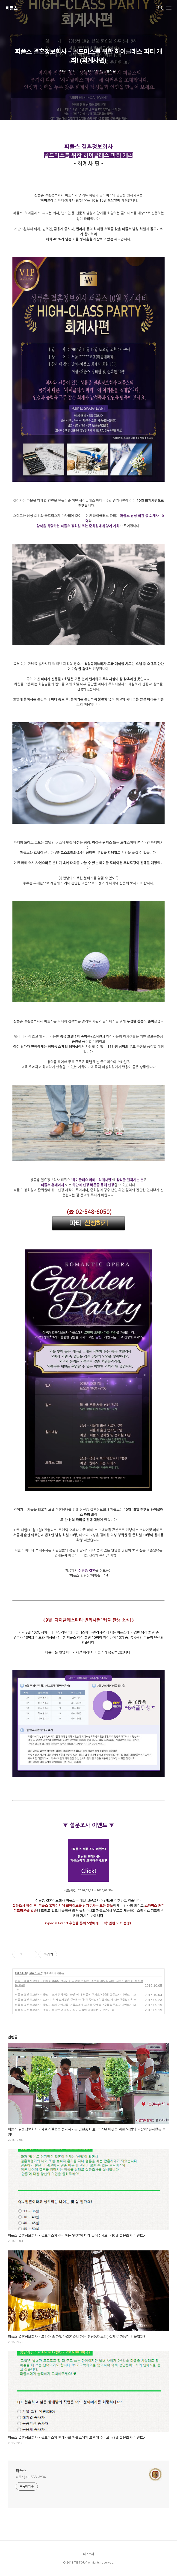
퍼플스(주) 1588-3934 (31, 2477)
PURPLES (21, 1973)
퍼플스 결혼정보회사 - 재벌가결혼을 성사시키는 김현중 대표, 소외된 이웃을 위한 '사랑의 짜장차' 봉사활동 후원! (79, 1983)
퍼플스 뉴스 (35, 1973)
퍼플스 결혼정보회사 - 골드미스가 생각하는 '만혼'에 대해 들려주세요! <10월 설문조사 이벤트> (73, 1994)
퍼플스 (11, 8)
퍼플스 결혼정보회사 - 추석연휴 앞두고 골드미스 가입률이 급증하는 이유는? (62, 2009)
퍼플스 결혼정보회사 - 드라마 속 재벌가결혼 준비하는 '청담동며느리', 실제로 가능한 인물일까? (73, 1999)
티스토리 (88, 2554)
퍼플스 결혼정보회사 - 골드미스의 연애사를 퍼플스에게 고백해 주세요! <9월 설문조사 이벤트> (73, 2004)
